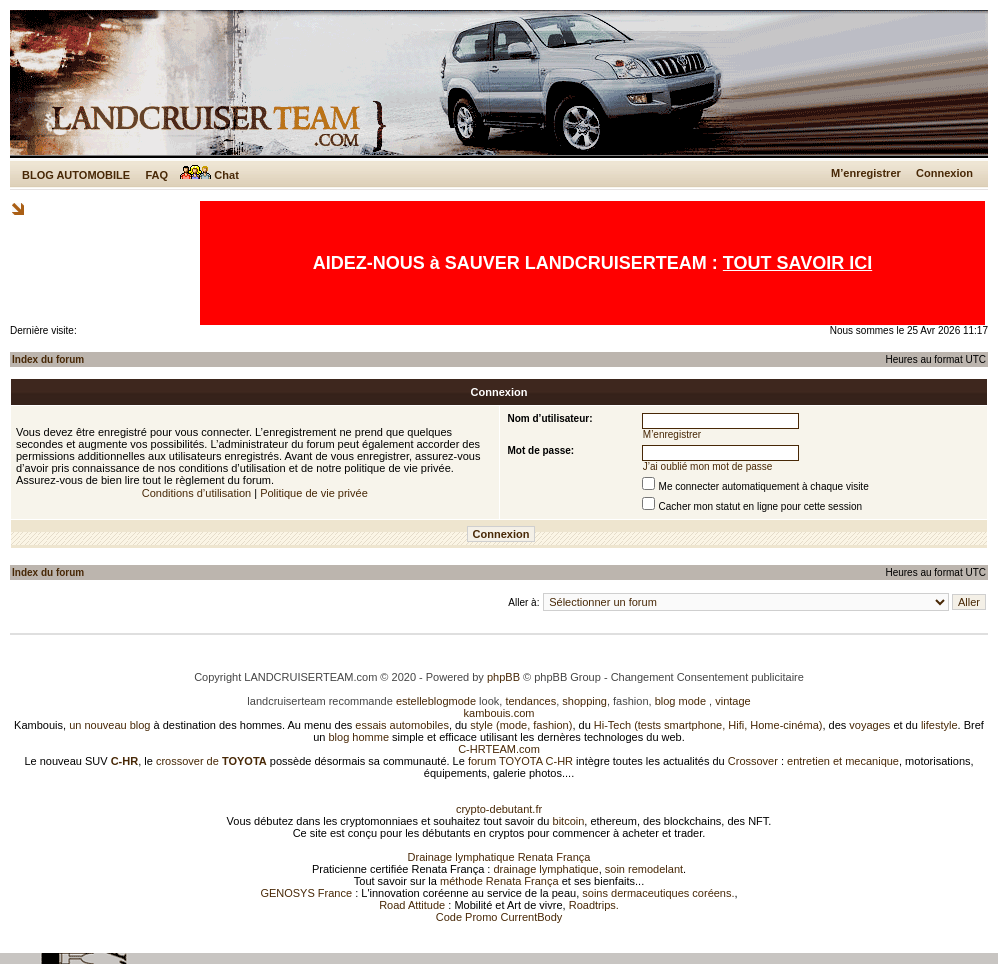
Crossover (753, 761)
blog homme (359, 737)
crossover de (210, 761)
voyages (869, 725)
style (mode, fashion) (521, 725)
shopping (584, 701)
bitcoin (569, 821)
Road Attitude (412, 905)
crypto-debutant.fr (499, 809)
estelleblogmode (436, 701)
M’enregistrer (866, 173)
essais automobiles (402, 725)
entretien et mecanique (843, 761)
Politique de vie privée (314, 493)
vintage (732, 701)
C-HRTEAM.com (499, 749)
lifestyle (939, 725)
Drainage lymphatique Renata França (499, 857)
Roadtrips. (594, 905)
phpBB (503, 677)
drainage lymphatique (545, 869)
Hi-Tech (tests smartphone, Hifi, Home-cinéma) (708, 725)
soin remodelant (644, 869)
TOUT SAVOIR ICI (797, 263)
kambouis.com (499, 713)
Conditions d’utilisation (196, 493)
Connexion (944, 173)
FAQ (156, 175)
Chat (209, 175)
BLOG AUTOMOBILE (76, 175)
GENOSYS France (306, 893)
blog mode (680, 701)
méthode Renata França (499, 881)
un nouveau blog (109, 725)
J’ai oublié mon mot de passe (708, 466)
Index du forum (48, 359)
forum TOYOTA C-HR (520, 761)
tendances (530, 701)
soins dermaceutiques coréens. (658, 893)
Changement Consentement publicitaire (707, 677)
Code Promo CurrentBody (499, 917)
